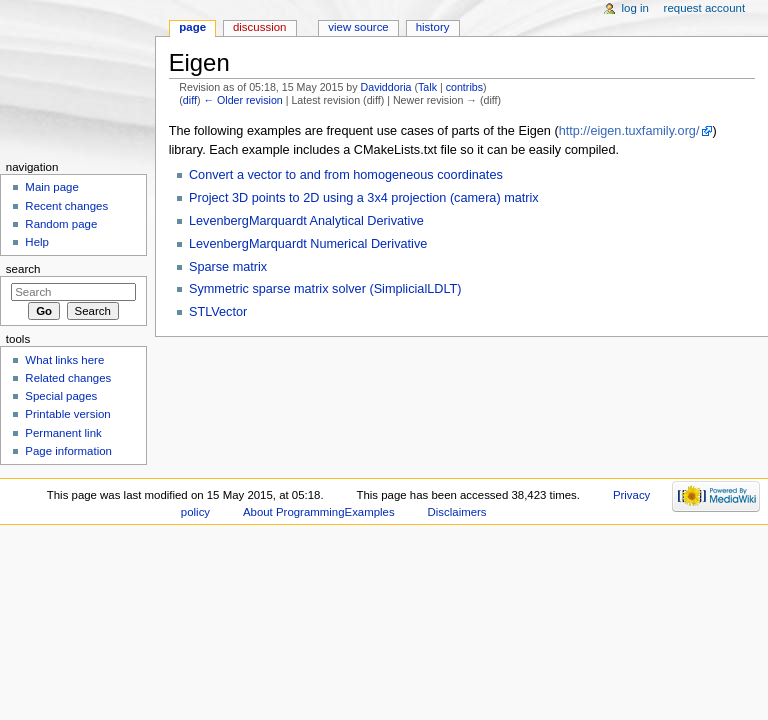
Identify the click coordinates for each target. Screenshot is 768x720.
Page (192, 27)
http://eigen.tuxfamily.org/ (629, 131)
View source (358, 27)
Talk (427, 87)
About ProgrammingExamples (319, 512)
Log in (635, 8)
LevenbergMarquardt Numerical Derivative (308, 244)
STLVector (218, 312)
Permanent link (63, 433)
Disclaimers (457, 512)
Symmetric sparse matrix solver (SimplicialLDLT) (325, 289)
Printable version (67, 414)
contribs (464, 87)
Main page (52, 187)
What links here (64, 360)
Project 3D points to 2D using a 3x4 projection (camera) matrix (364, 198)
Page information (68, 451)
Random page (61, 224)
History (433, 27)
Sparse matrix (228, 267)
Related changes (68, 378)
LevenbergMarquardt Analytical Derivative (306, 221)
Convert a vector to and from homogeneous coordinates (346, 175)
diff (190, 100)
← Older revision (242, 100)
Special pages (61, 396)
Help (37, 242)
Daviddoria (386, 87)
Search (23, 269)
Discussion (259, 27)
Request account (705, 8)
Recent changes (66, 206)
